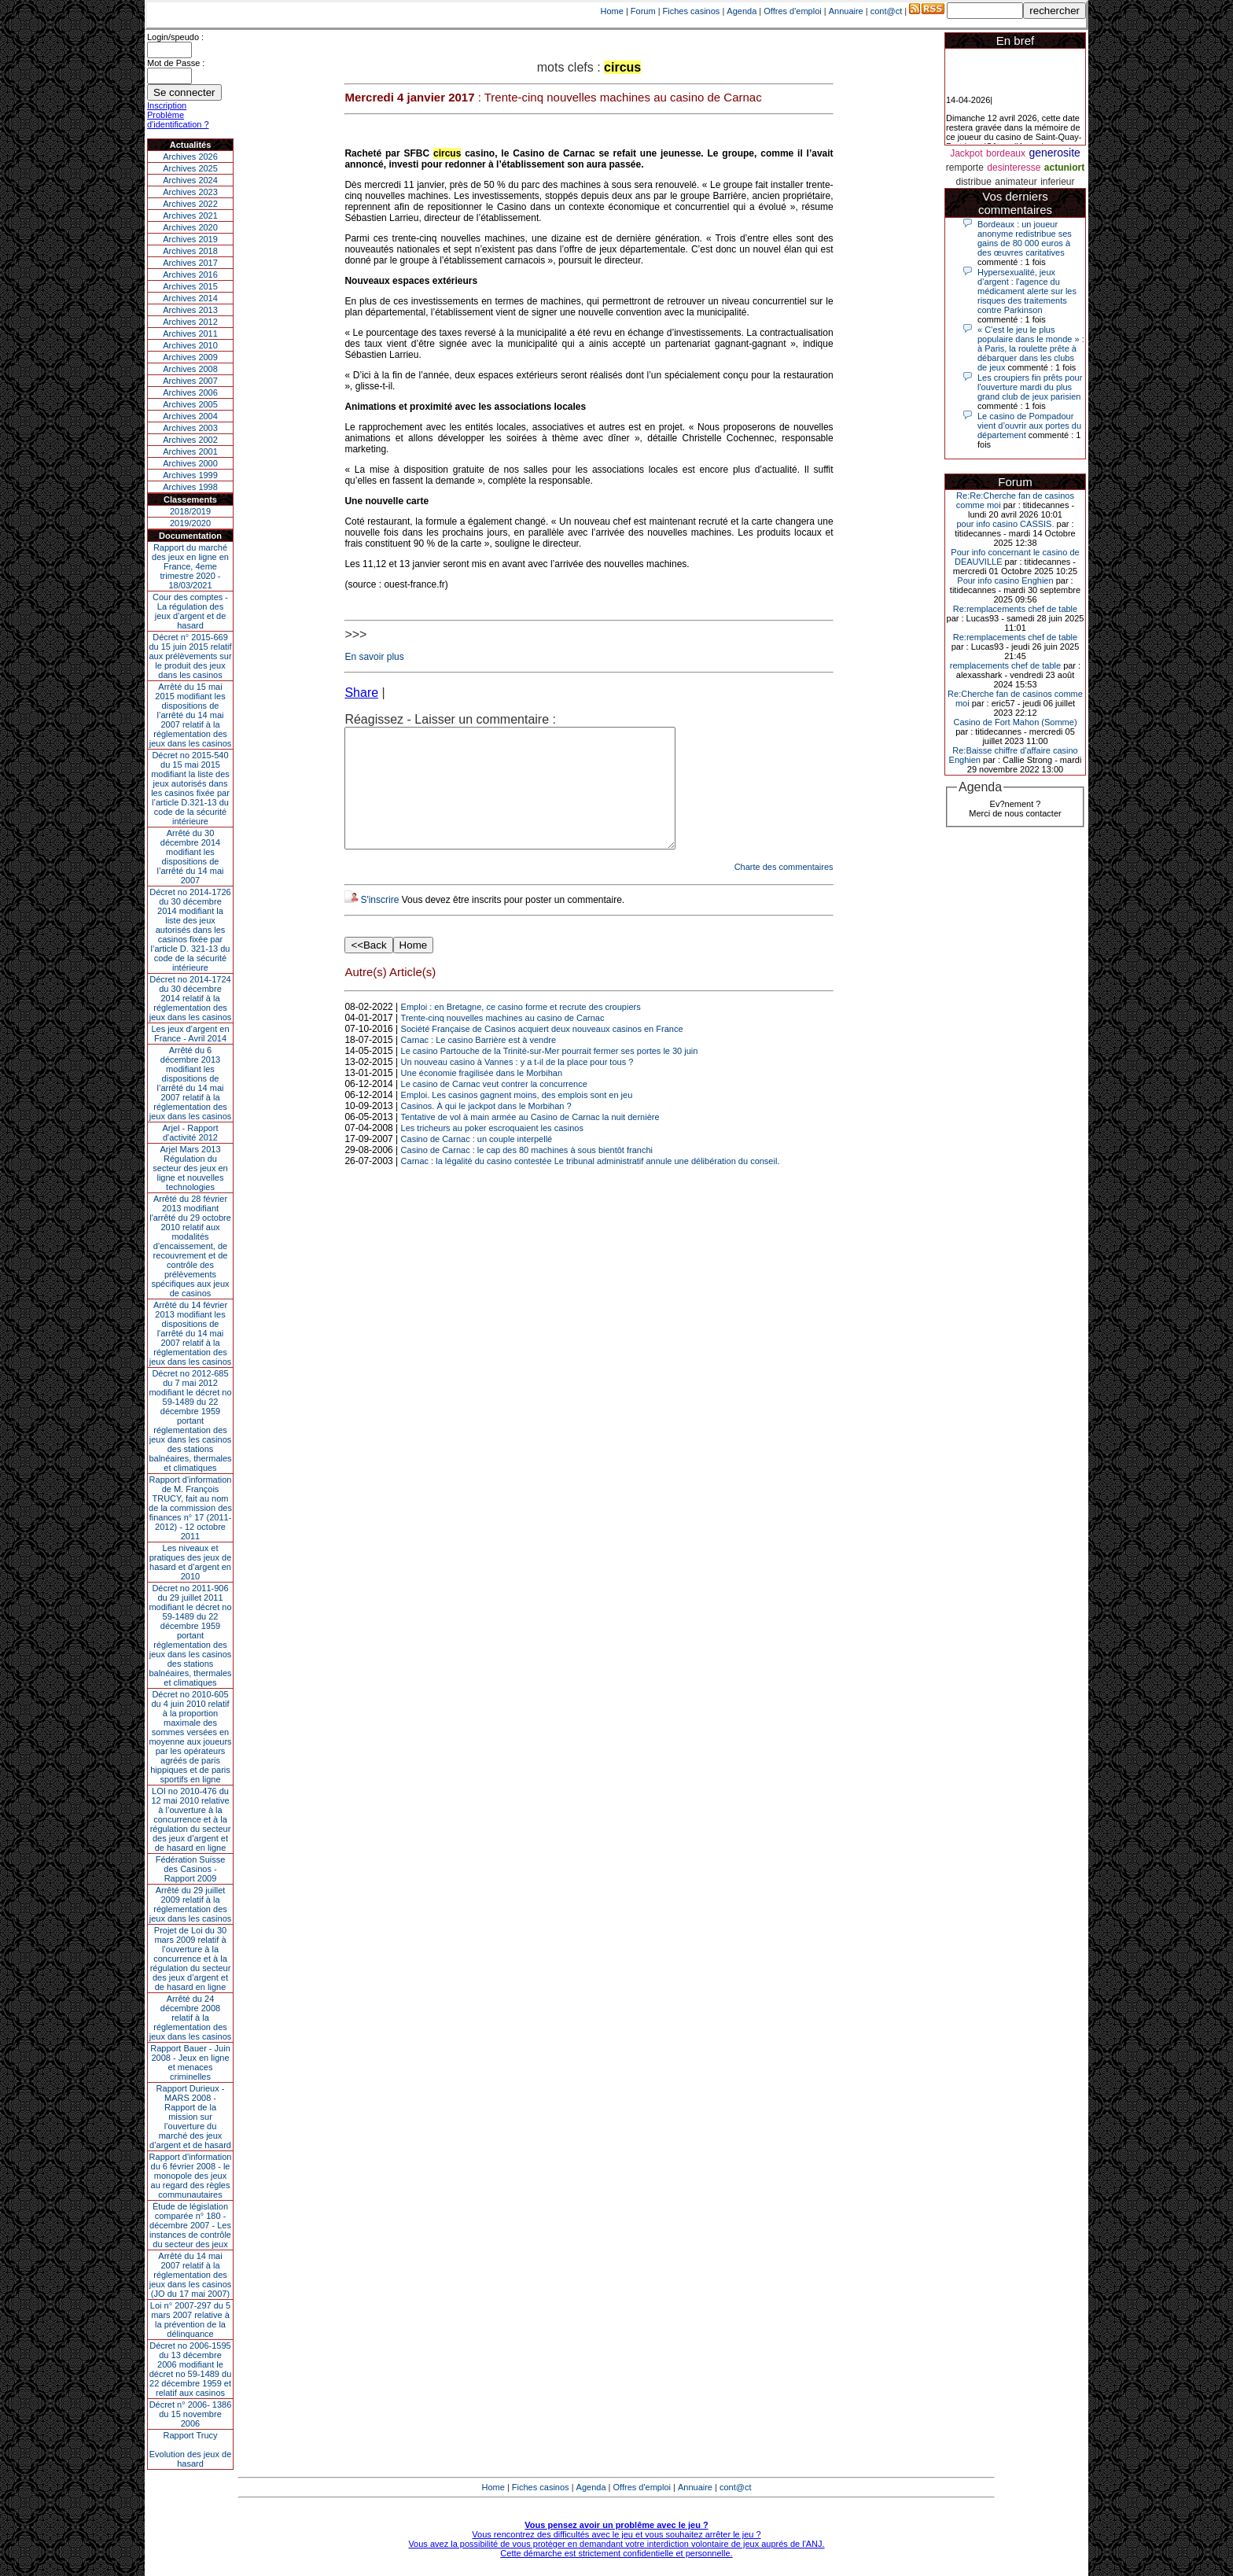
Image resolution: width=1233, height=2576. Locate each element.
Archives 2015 (190, 286)
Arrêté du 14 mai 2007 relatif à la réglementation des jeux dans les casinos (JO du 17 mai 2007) (190, 2274)
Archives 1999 (190, 475)
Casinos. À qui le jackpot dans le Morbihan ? (486, 1129)
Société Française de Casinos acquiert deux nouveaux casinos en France (542, 1052)
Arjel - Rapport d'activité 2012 (191, 1132)
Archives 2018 (190, 251)
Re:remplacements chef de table (1015, 609)
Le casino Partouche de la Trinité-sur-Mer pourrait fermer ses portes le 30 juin (549, 1074)
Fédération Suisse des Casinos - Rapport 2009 (191, 1869)
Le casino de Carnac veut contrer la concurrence (494, 1107)
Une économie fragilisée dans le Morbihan (481, 1096)
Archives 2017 (190, 262)
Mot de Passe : (175, 63)
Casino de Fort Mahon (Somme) (1015, 722)
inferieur (1057, 181)
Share (361, 692)
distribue (974, 181)
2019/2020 (190, 523)
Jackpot (966, 153)
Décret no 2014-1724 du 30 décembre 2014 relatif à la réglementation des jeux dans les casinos (190, 998)
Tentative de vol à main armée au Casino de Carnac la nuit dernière (530, 1140)
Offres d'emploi (792, 11)
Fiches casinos (691, 11)
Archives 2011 (190, 333)
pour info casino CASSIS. (1005, 524)
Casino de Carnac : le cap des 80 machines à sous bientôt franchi (527, 1173)
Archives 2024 (190, 180)
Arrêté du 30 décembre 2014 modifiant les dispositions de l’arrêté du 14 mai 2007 (190, 856)
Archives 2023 (190, 192)
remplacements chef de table (1005, 665)
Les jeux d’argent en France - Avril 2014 (190, 1033)
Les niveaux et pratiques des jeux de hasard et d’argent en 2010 (190, 1562)
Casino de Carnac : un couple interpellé (477, 1162)
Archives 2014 (190, 298)
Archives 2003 (190, 428)
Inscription (166, 105)
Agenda (741, 11)
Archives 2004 (190, 416)
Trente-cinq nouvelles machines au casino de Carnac (503, 1041)
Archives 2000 (190, 463)
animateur (1015, 181)
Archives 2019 (190, 239)
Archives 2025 (190, 168)
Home (612, 11)
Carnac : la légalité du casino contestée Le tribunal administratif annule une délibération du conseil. (590, 1184)
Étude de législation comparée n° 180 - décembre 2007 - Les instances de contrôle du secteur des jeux (190, 2225)
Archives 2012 (190, 321)
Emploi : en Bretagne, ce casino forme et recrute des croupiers (521, 1030)
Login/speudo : (175, 37)
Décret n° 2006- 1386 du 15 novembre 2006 (190, 2414)
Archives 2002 (190, 439)
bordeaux (1005, 153)
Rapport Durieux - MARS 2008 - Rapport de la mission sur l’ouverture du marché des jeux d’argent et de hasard (190, 2117)
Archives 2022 (190, 203)
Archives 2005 (190, 404)
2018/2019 (190, 511)
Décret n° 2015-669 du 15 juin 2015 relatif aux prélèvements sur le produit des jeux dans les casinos (190, 656)
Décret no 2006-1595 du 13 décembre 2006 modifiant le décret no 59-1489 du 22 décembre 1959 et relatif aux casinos (190, 2369)
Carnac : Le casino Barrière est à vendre (479, 1063)
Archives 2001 (190, 451)
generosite (1054, 152)
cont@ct (886, 11)
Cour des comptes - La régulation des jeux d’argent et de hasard (190, 611)
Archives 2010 (190, 345)
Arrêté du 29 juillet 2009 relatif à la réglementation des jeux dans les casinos (190, 1904)
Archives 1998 (190, 487)
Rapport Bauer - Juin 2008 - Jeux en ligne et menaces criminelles (190, 2062)
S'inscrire (379, 923)
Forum (643, 11)
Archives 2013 (190, 310)
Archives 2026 (190, 156)
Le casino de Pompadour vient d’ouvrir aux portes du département (1029, 425)
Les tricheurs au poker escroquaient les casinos (492, 1151)
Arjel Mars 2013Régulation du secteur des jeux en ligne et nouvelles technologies (190, 1168)
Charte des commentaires (784, 890)
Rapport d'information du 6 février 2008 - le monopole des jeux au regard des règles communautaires (190, 2175)
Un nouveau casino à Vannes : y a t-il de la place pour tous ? (517, 1085)
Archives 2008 (190, 369)
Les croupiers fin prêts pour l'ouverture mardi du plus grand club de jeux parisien (1029, 387)
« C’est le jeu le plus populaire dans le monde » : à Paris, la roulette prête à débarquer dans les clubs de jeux (1030, 348)
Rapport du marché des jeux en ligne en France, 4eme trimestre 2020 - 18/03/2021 (190, 566)
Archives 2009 (190, 357)
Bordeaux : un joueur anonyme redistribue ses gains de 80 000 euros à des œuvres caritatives (1024, 238)
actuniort (1064, 167)
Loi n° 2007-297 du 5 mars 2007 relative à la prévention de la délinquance (190, 2319)
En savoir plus (373, 656)
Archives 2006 (190, 392)
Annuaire (846, 11)
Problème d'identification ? (178, 119)
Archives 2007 (190, 380)
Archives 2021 (190, 215)
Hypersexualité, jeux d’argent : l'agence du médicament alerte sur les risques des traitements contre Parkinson (1027, 291)
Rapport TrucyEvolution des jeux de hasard (190, 2449)
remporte (965, 167)
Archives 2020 (190, 227)
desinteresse (1013, 167)
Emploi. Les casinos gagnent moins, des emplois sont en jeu (517, 1118)
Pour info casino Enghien (1005, 580)
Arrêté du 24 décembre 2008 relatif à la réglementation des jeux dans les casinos (190, 2017)
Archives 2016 (190, 274)
